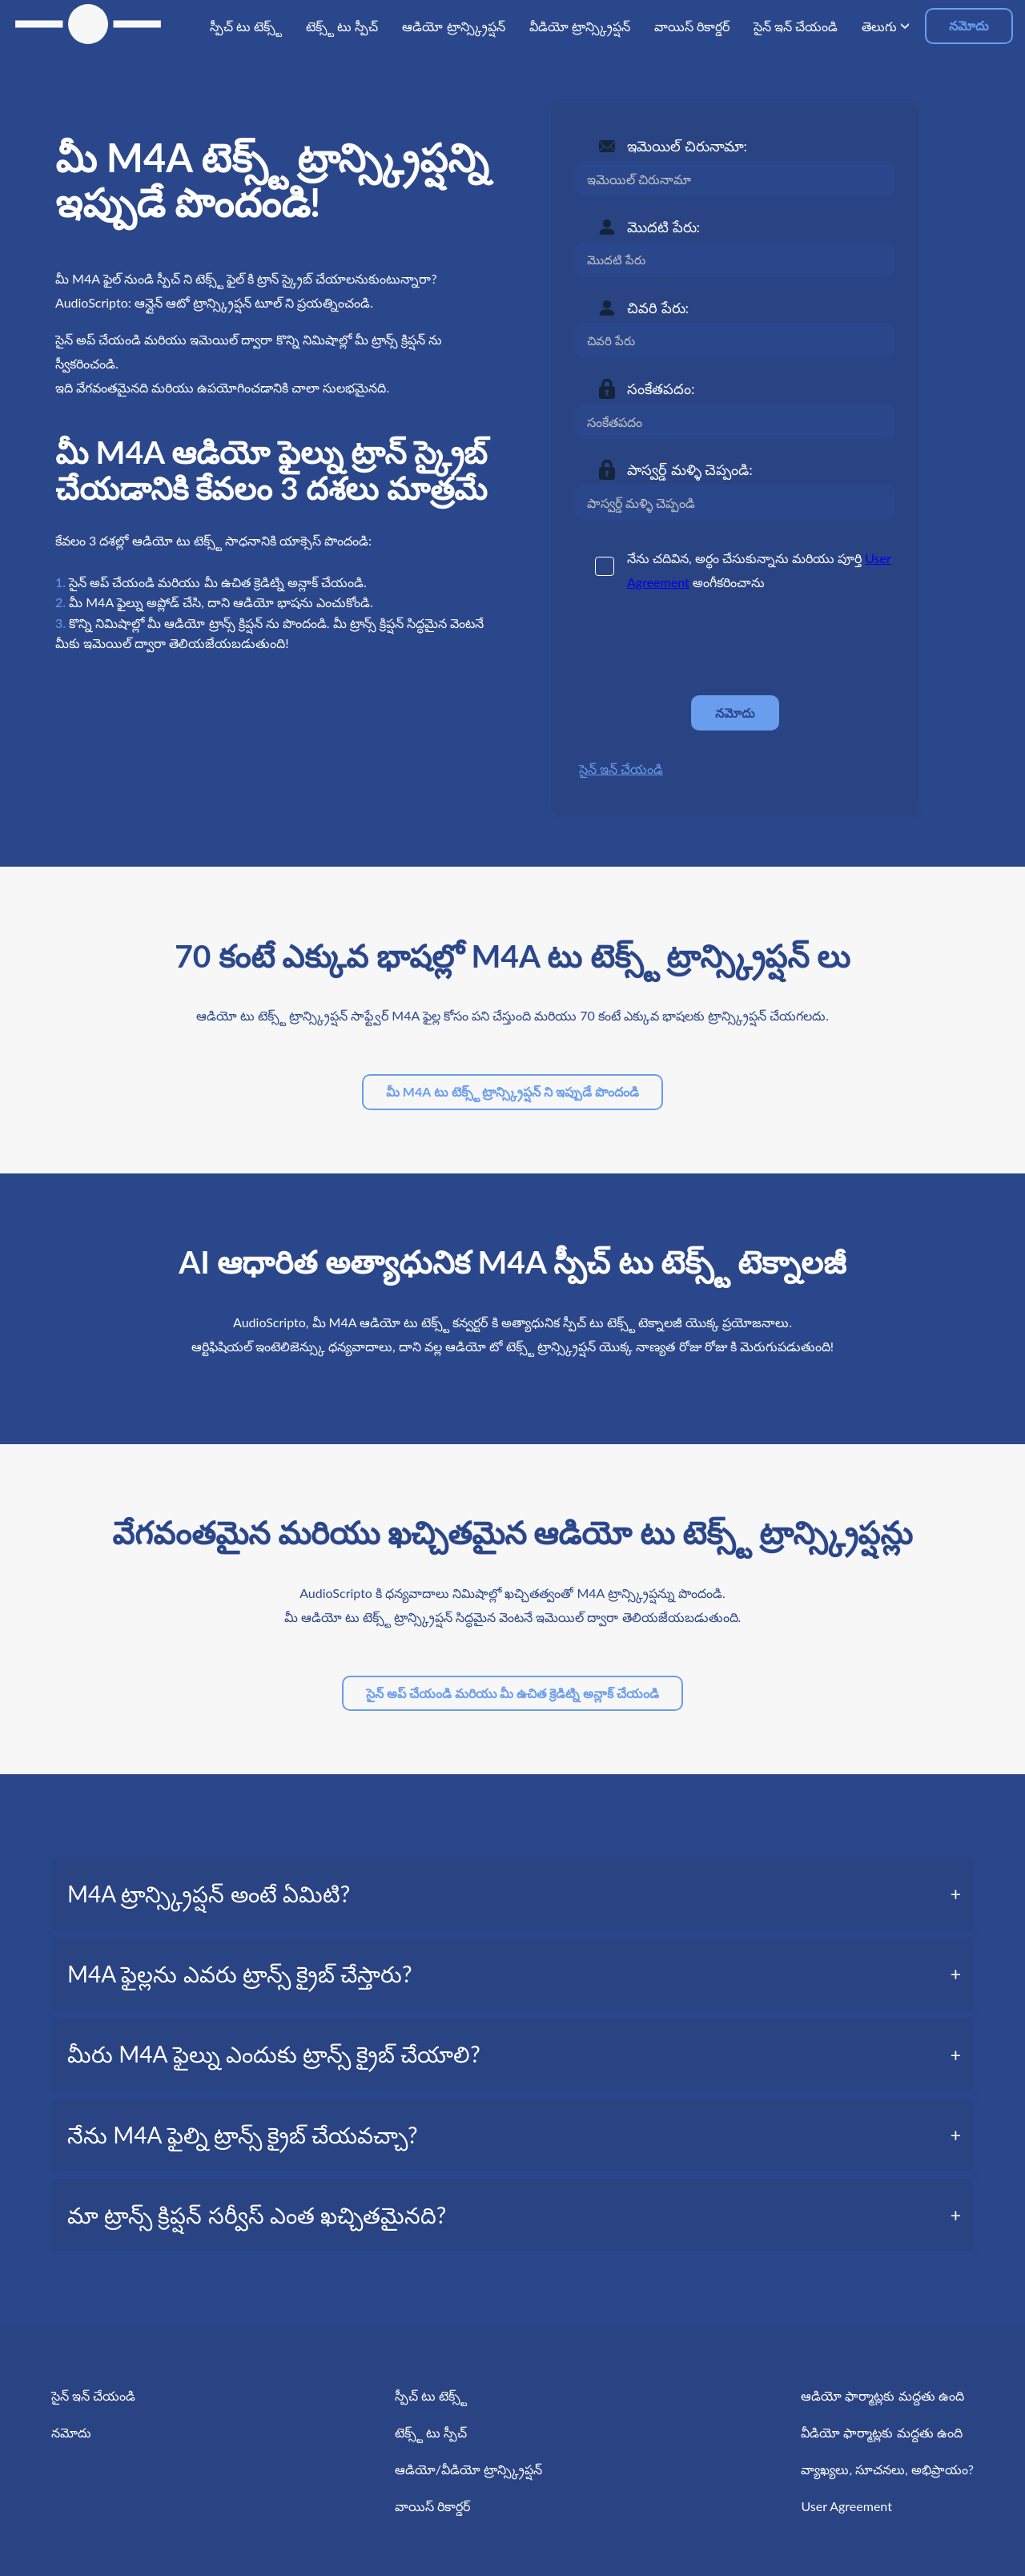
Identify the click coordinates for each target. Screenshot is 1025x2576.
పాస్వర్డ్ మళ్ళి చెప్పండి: (690, 469)
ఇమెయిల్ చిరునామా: (687, 146)
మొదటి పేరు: (663, 226)
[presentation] (696, 644)
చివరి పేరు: (658, 307)
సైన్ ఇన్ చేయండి (621, 768)
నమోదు (969, 25)
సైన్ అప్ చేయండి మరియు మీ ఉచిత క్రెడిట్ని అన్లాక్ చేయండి (512, 1693)
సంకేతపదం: (661, 388)
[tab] (512, 1894)
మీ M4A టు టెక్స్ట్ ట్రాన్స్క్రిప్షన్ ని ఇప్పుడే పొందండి (512, 1091)
